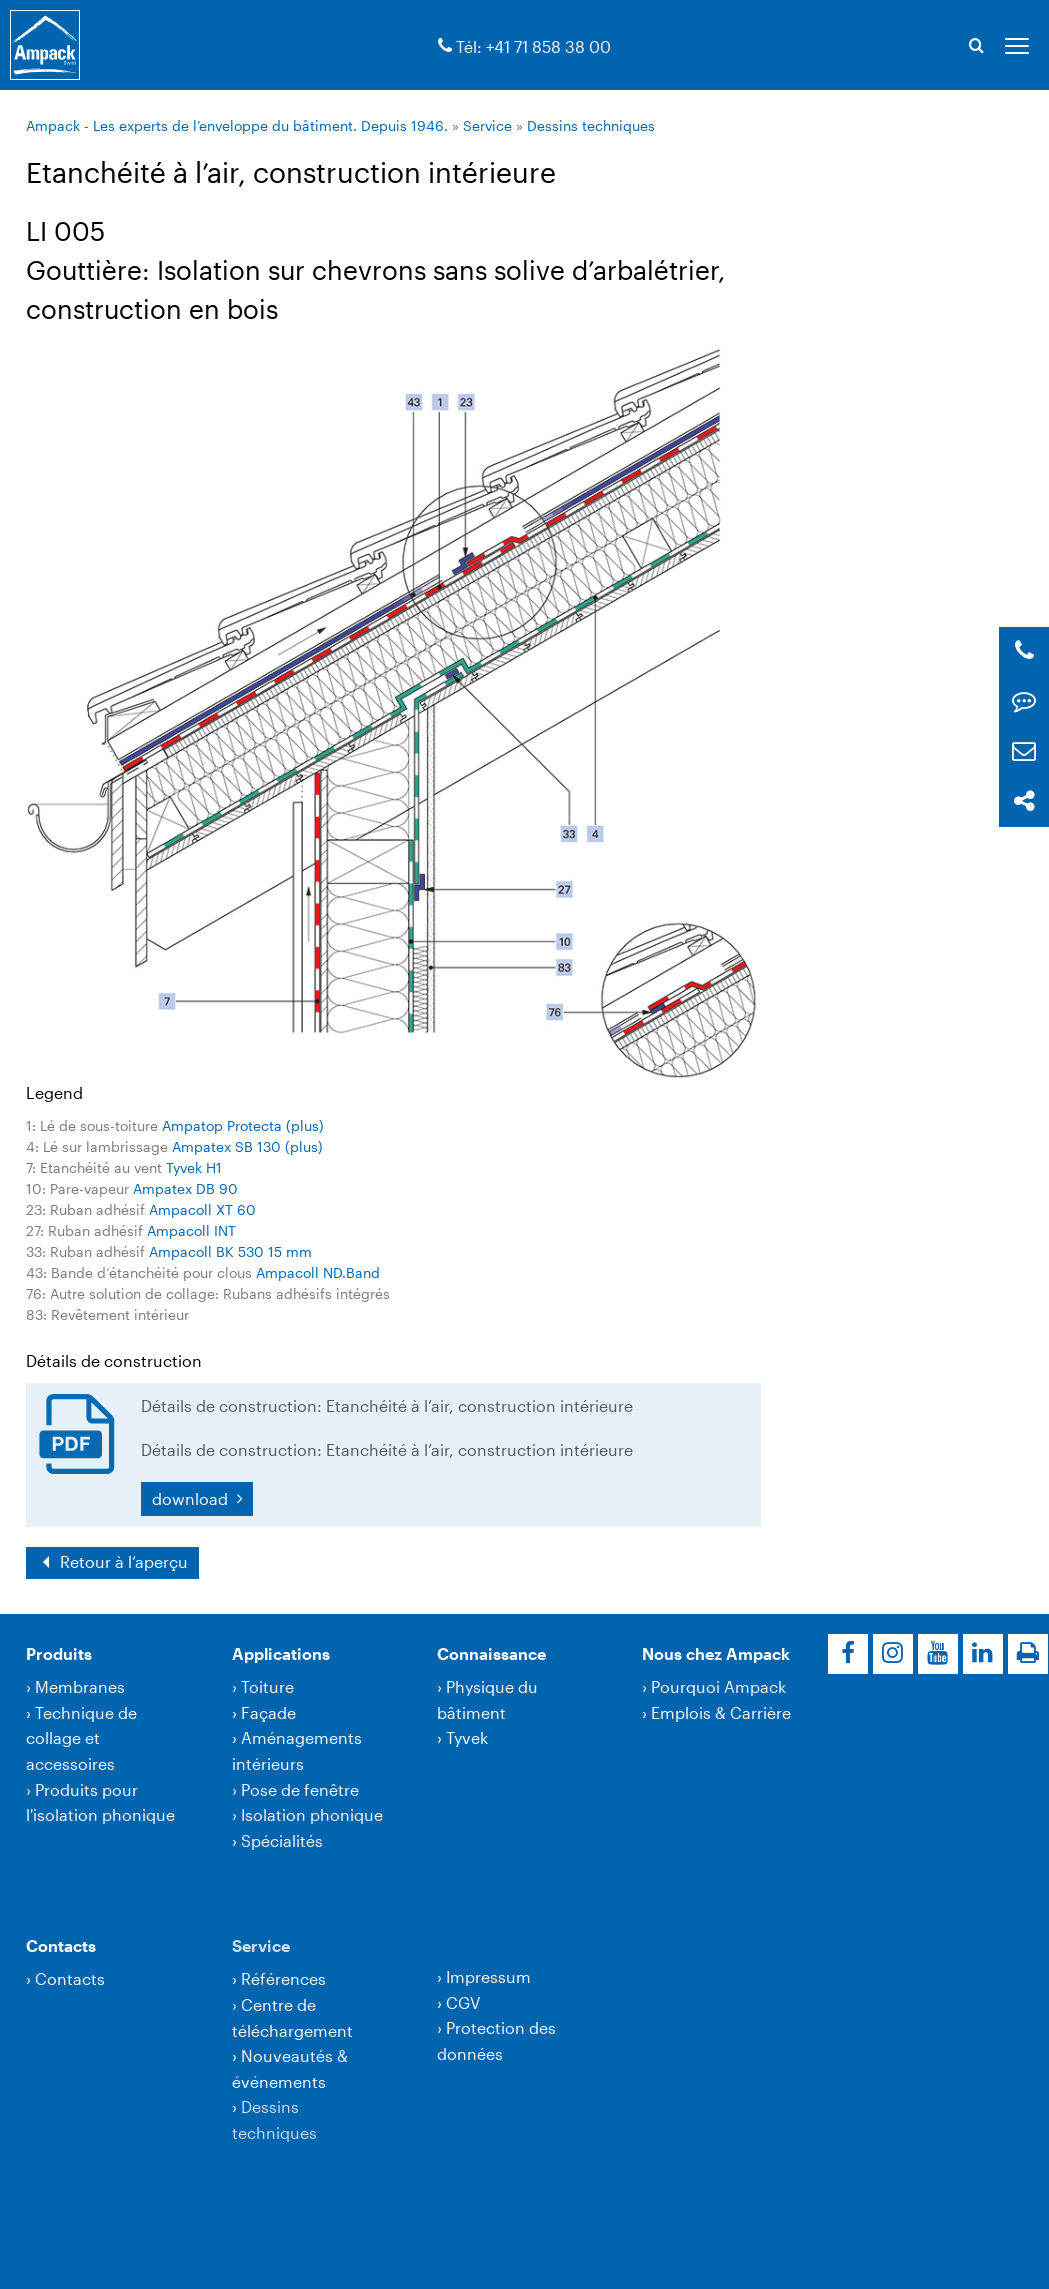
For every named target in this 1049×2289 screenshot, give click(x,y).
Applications (281, 1653)
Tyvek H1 (194, 1167)
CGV (463, 2002)
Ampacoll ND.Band (318, 1272)
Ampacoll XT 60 (202, 1209)
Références (283, 1978)
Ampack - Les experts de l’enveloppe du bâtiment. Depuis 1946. (237, 125)
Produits (59, 1653)
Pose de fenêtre (300, 1789)
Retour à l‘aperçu (122, 1561)
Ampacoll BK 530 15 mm (230, 1251)
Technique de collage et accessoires (81, 1738)
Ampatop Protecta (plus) (243, 1125)
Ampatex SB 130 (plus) (247, 1146)
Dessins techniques (591, 125)
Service (487, 125)
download (192, 1498)
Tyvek (467, 1737)
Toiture (267, 1686)
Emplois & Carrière (721, 1712)
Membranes (80, 1686)
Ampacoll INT (191, 1230)
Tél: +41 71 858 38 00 (533, 46)
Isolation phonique (312, 1814)
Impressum (488, 1976)
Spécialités (282, 1840)
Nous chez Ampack (716, 1653)
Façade (268, 1712)
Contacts (61, 1945)
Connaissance (491, 1653)
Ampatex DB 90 (185, 1188)
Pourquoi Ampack (718, 1686)
